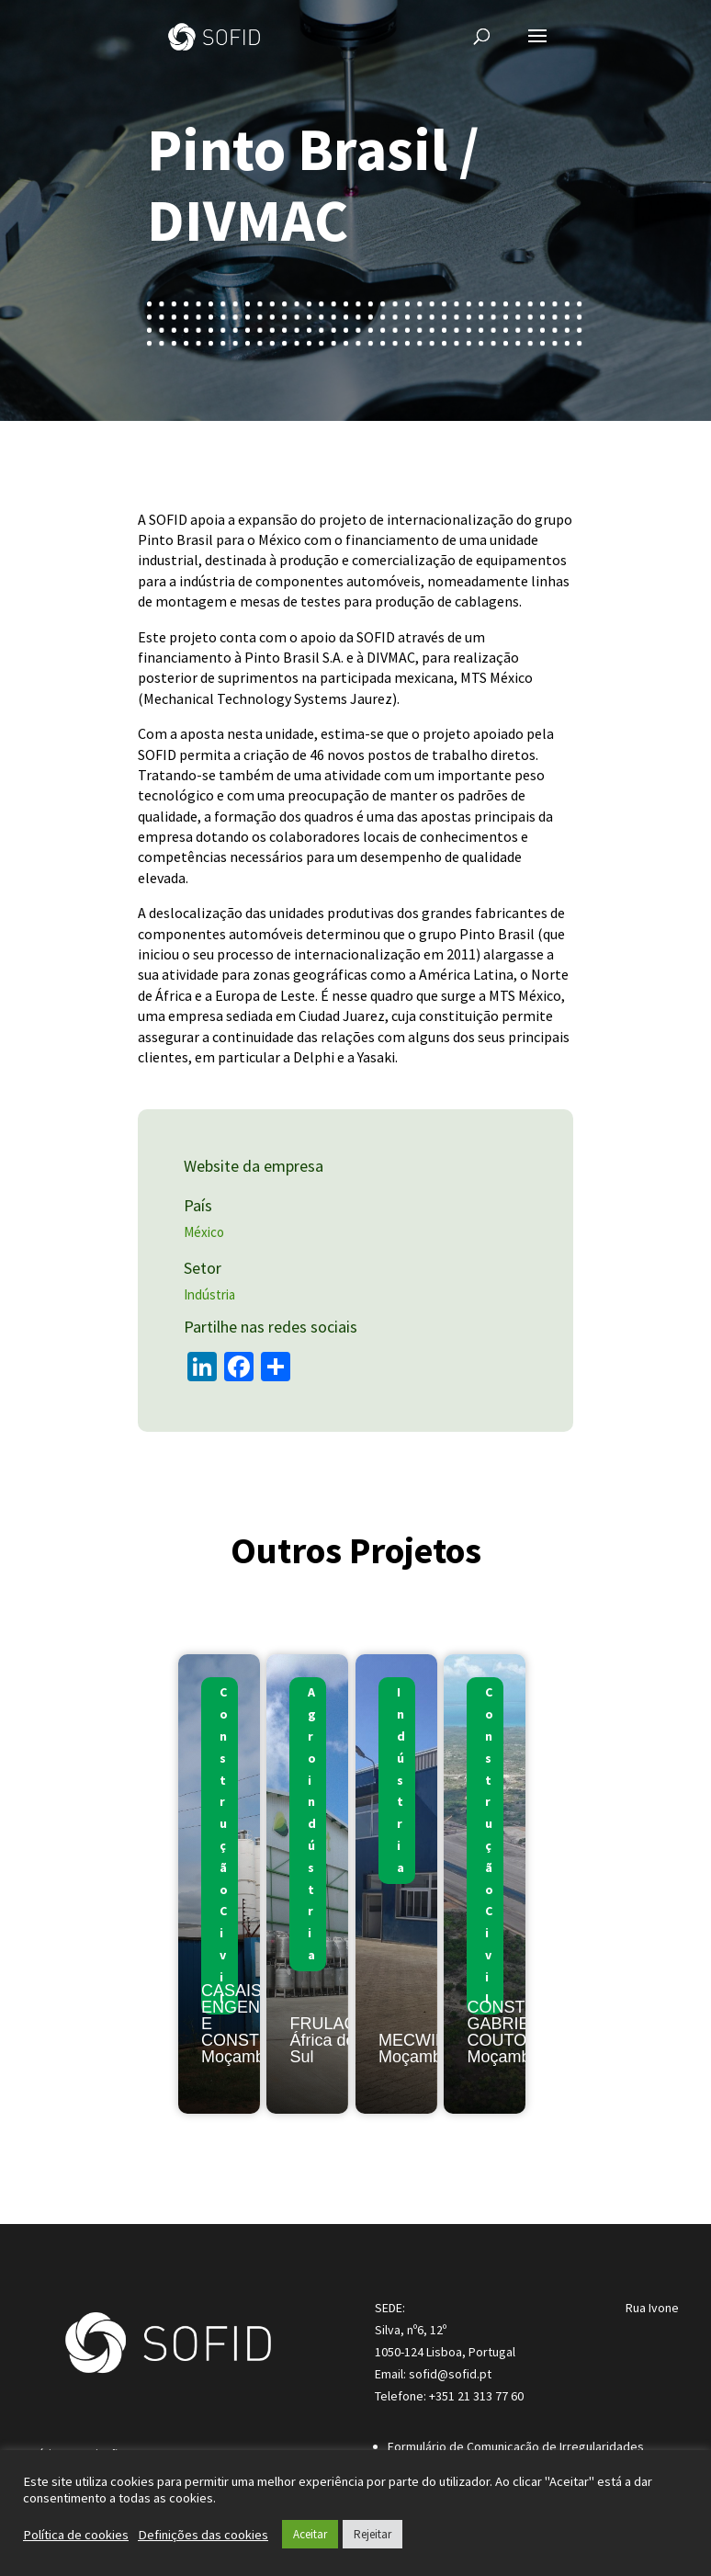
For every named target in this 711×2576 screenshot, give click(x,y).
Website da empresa (257, 1165)
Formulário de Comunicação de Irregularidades (516, 2446)
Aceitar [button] (310, 2534)
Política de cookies (76, 2534)
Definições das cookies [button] (203, 2534)
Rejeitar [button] (372, 2534)
